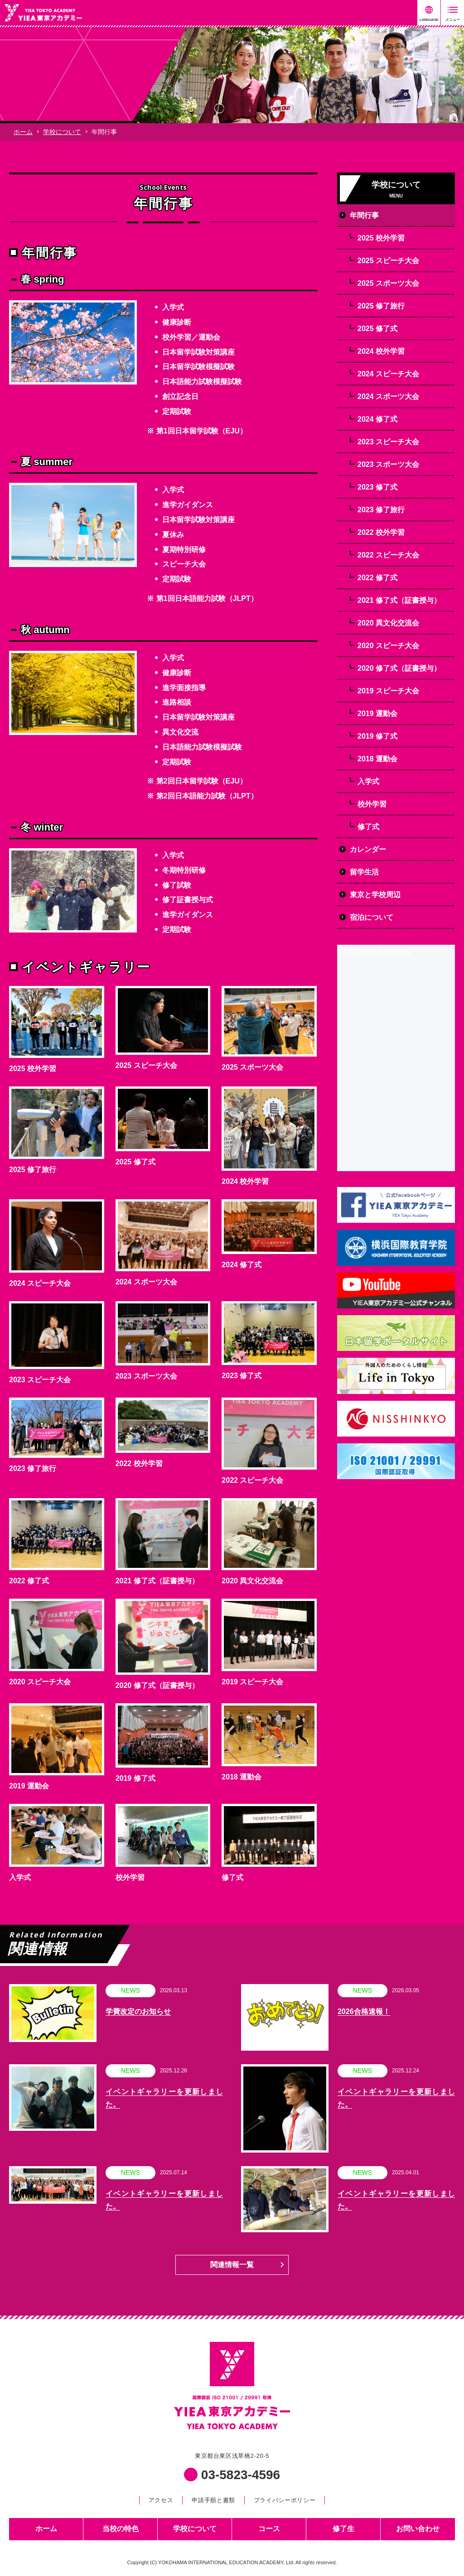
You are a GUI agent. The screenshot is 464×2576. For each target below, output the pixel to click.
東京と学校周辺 (375, 895)
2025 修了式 (135, 1162)
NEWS (130, 1990)
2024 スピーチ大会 (40, 1283)
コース (269, 2529)
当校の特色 (120, 2529)
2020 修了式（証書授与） (157, 1685)
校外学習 (130, 1877)
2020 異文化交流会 (252, 1581)
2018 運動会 (241, 1777)
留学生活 (364, 872)
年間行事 (364, 215)
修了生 (343, 2529)
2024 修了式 (241, 1265)
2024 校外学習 (245, 1181)
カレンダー (368, 849)
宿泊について (371, 917)
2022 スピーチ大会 (252, 1480)
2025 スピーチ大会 (146, 1065)
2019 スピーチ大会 (252, 1682)
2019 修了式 (135, 1778)
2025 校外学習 (32, 1068)
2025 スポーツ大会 (252, 1067)
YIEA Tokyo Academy (374, 952)
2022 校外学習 (139, 1463)
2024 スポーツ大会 (146, 1282)
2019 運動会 (29, 1786)
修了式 (232, 1877)
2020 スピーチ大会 (40, 1682)
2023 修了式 (241, 1375)
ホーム (23, 131)
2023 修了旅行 (32, 1468)
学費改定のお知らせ (138, 2011)
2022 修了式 (29, 1581)
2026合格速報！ (364, 2011)
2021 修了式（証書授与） (157, 1581)
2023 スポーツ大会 (146, 1376)
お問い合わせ (418, 2529)
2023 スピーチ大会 (40, 1380)
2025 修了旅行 (32, 1169)
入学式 (20, 1877)
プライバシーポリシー (284, 2500)
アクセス (161, 2500)
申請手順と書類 (213, 2500)
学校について (62, 131)
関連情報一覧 (232, 2264)
